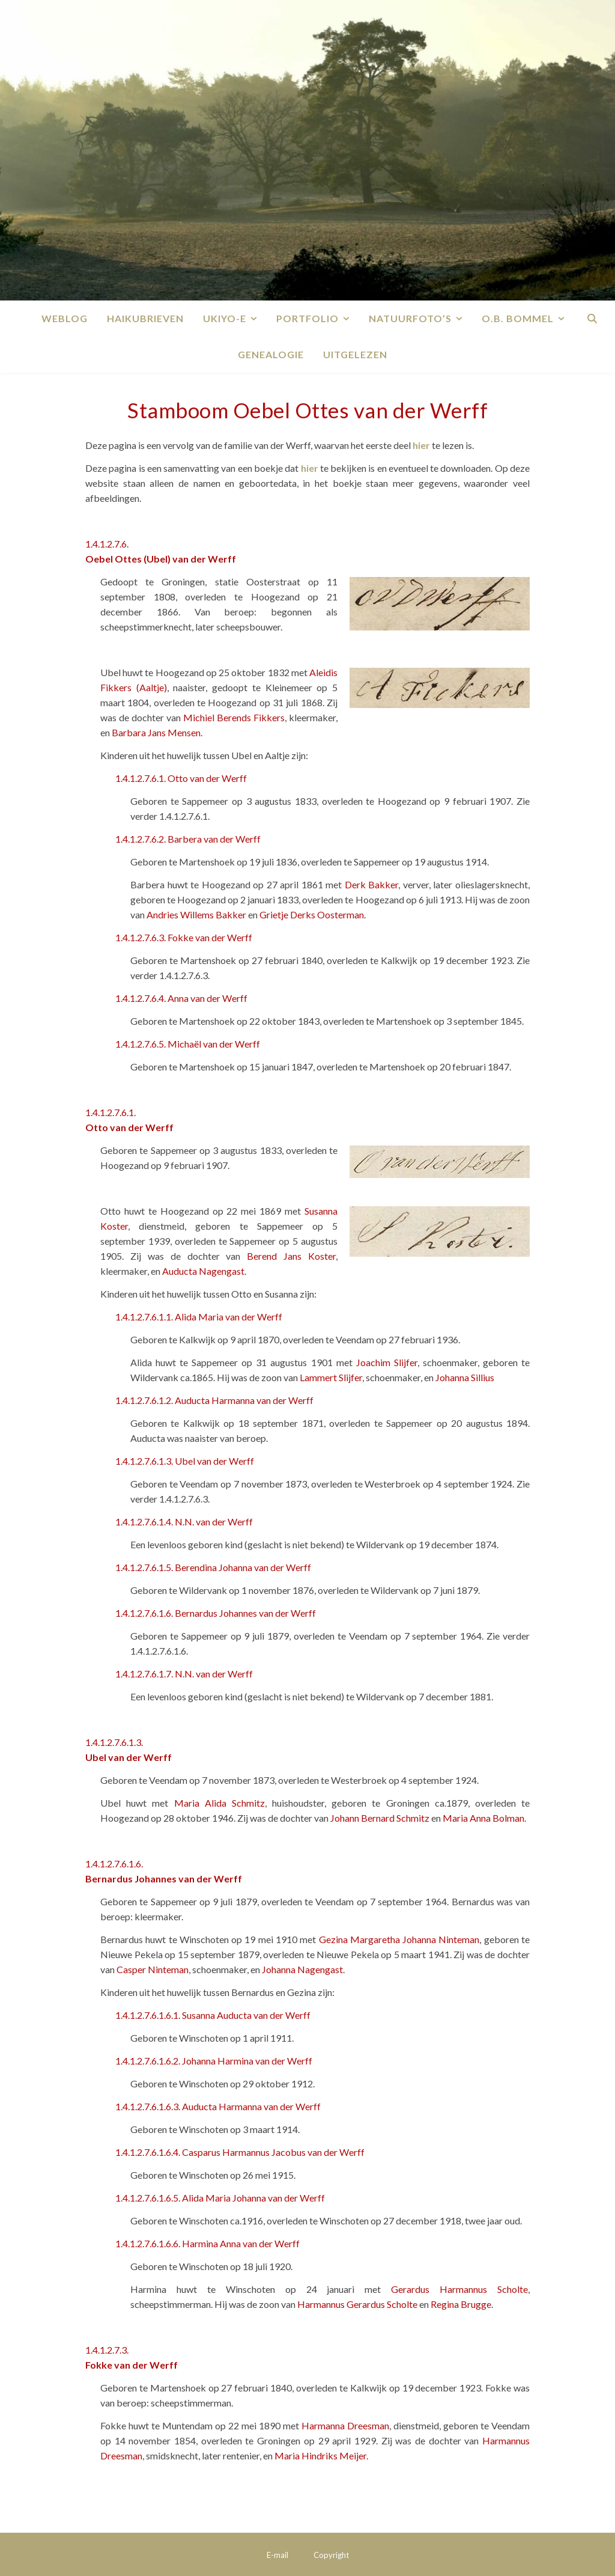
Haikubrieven (145, 318)
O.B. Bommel (518, 318)
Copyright (331, 2555)
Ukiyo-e (224, 318)
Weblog (64, 318)
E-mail (277, 2555)
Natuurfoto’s (410, 318)
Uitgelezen (355, 354)
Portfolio (307, 318)
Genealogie (271, 354)
